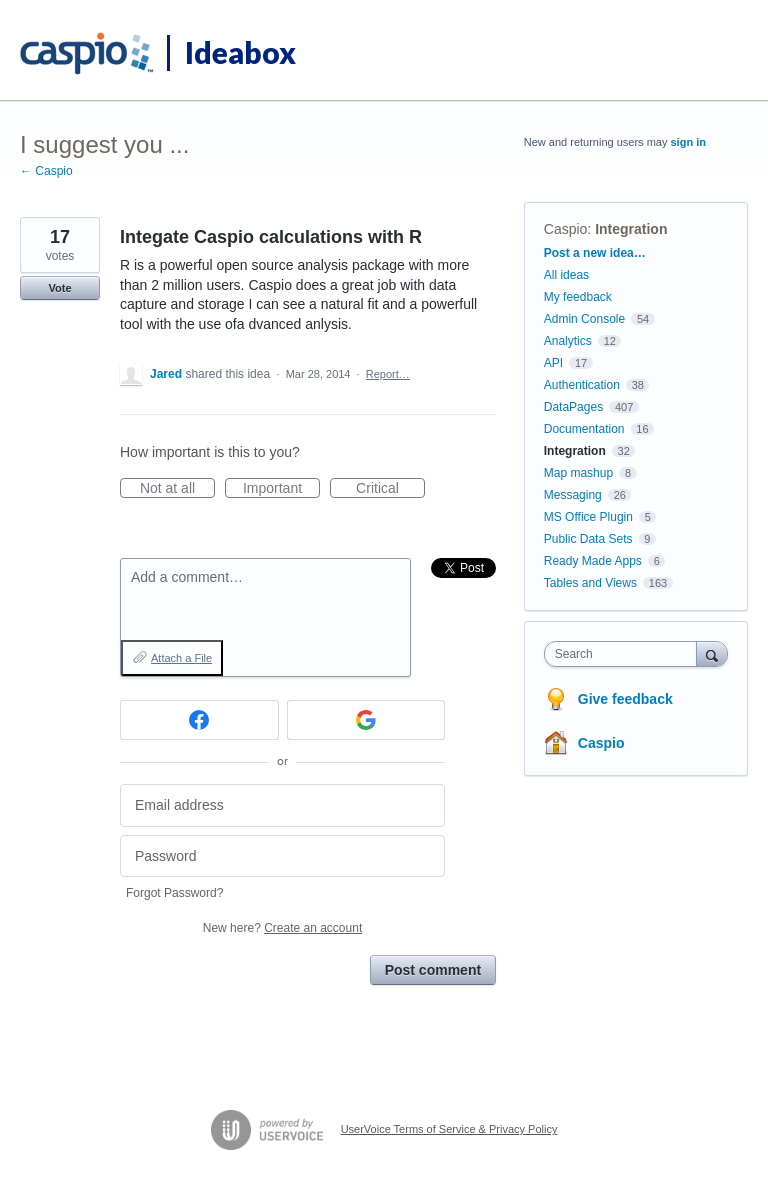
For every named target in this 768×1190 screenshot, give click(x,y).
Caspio (566, 229)
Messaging (573, 495)
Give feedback (625, 699)
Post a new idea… (595, 253)
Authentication (582, 385)
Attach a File (181, 658)
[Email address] (282, 805)
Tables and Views (590, 583)
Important (281, 489)
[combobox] (625, 654)
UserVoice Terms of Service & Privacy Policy (449, 1129)
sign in (688, 142)
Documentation (584, 429)
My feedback (578, 297)
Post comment (433, 970)
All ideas (566, 275)
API (553, 363)
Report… (388, 374)
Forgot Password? (174, 893)
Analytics (568, 341)
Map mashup (578, 473)
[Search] (712, 653)
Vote (59, 288)
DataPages (573, 407)
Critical (390, 489)
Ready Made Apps (593, 561)
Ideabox (240, 52)
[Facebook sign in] (199, 720)
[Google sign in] (366, 720)
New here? (282, 928)
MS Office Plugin (588, 517)
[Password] (282, 856)
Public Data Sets (588, 539)
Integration (631, 229)
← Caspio (46, 171)
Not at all (177, 489)
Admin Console (584, 319)
